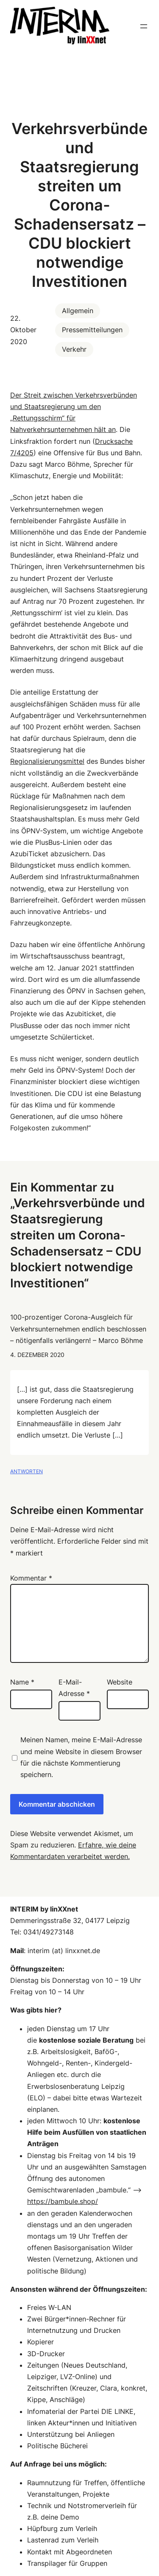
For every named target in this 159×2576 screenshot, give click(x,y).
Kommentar (31, 1578)
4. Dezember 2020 (37, 1354)
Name (22, 1682)
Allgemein (77, 310)
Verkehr (74, 349)
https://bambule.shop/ (62, 2201)
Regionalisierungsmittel (47, 761)
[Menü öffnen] (144, 26)
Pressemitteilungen (92, 329)
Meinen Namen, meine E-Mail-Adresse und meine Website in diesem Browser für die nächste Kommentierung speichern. (81, 1757)
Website (119, 1682)
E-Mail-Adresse (74, 1688)
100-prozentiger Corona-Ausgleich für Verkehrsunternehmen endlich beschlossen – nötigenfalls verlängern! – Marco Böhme (78, 1328)
